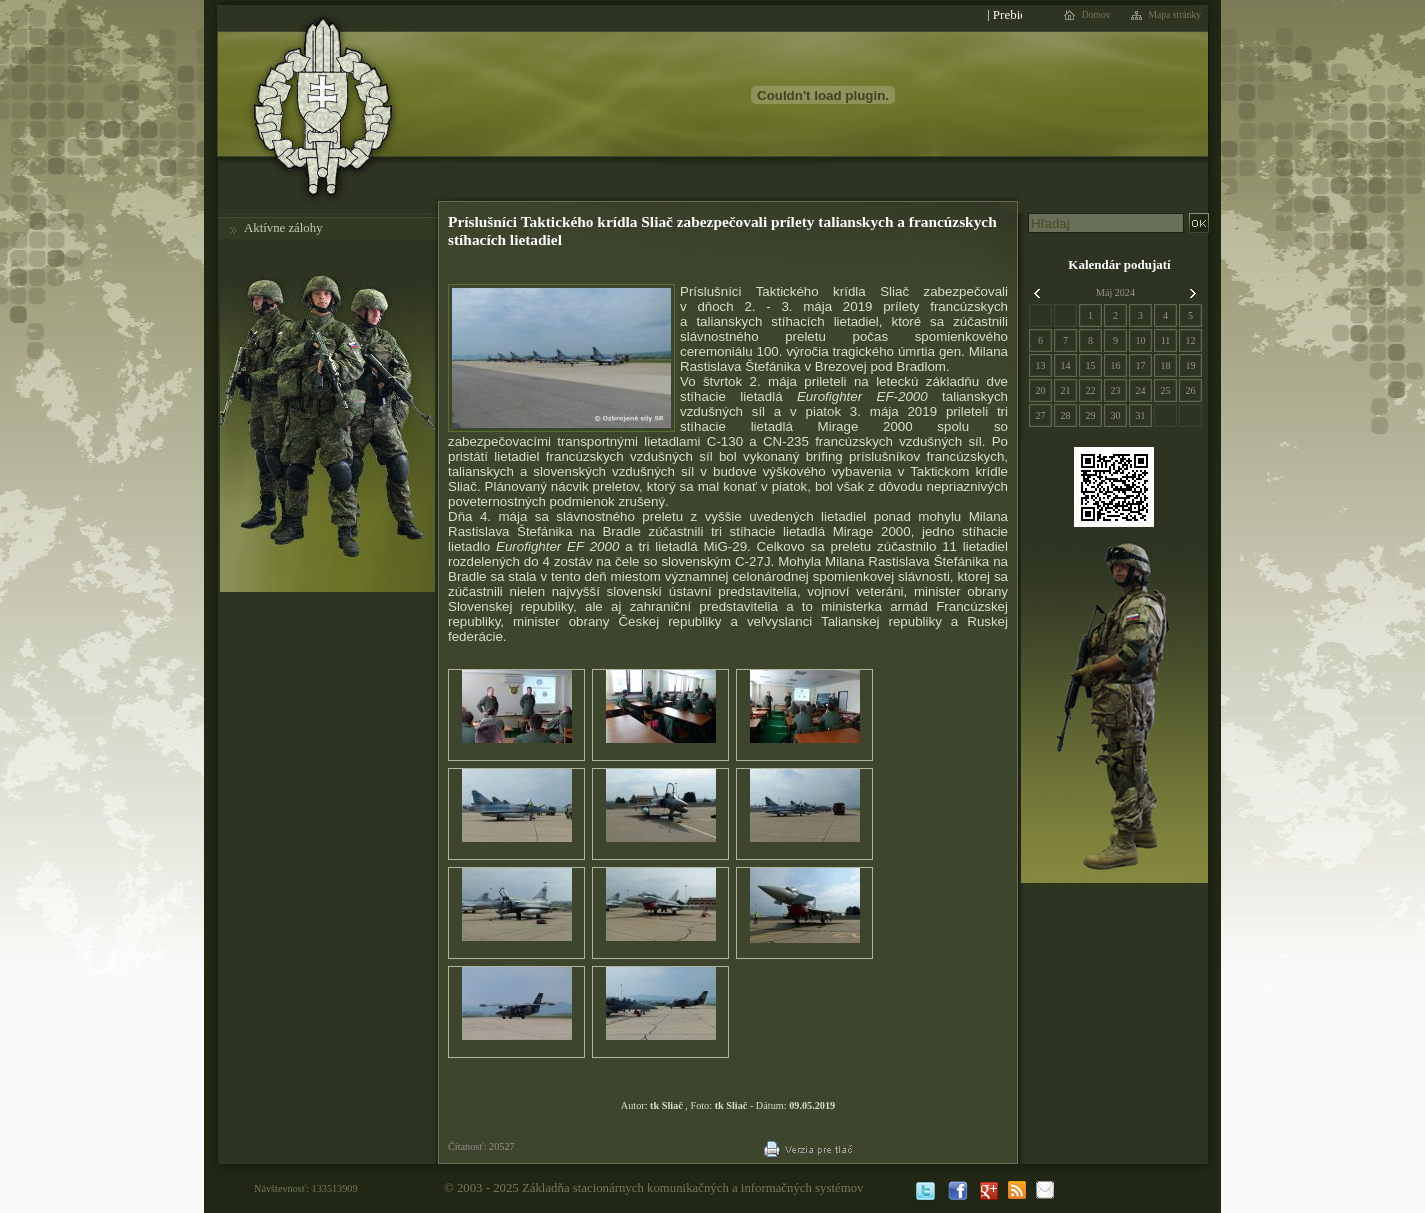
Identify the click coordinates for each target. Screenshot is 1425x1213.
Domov (1096, 15)
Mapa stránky (1175, 15)
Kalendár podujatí (1119, 264)
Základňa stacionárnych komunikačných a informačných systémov (693, 1188)
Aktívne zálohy (283, 228)
